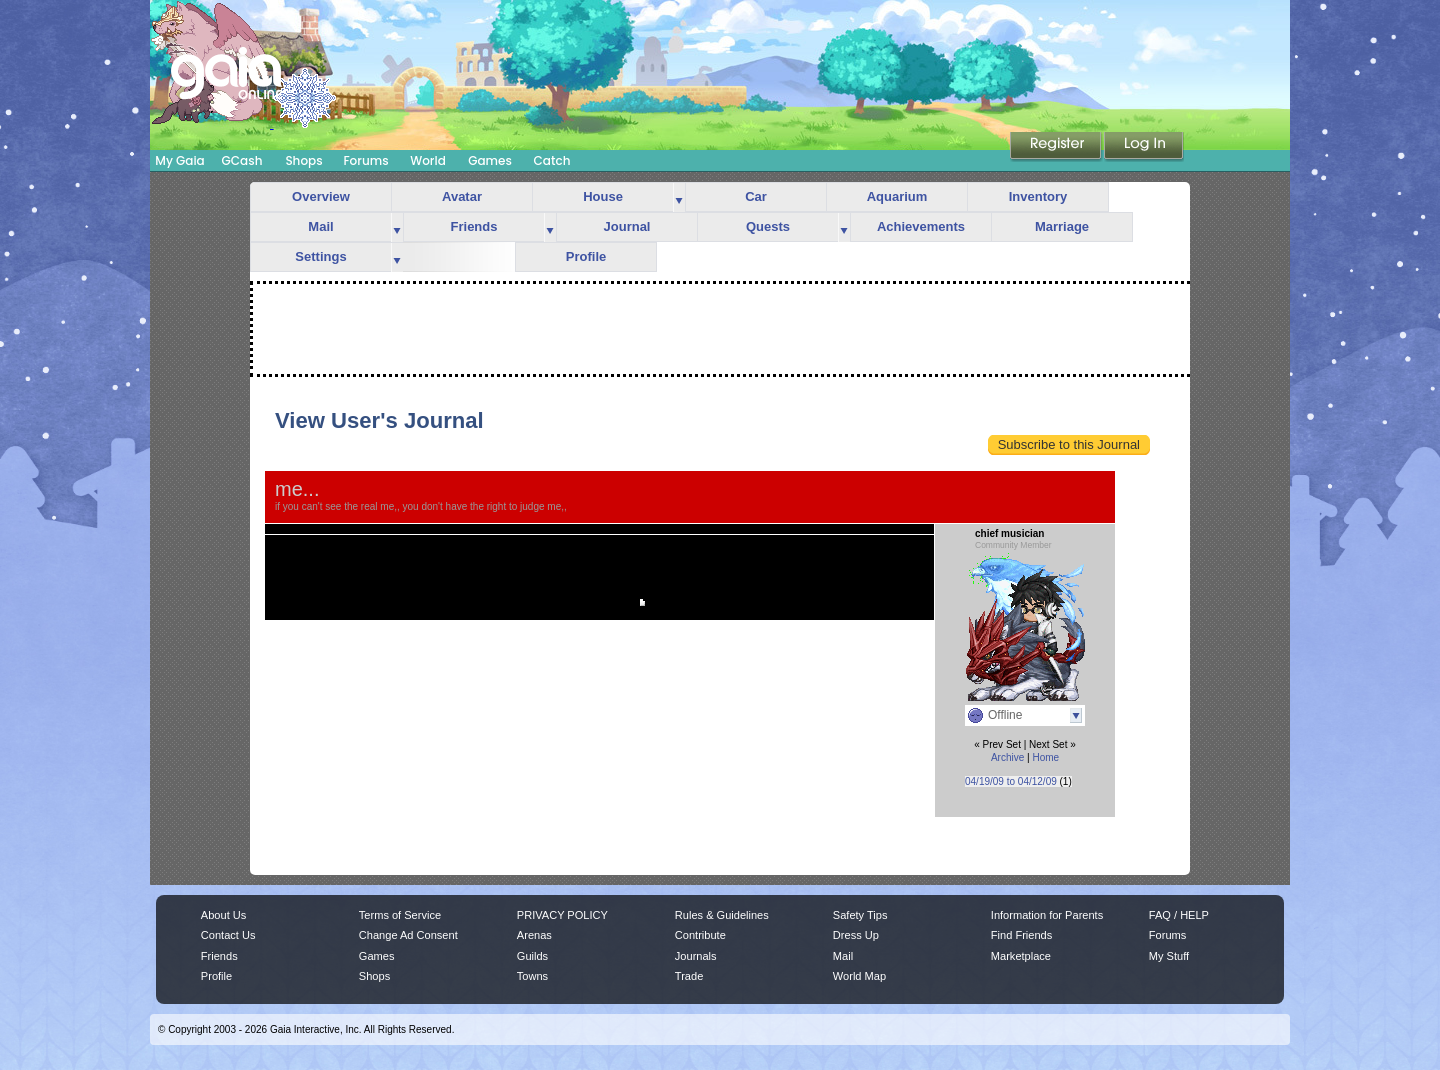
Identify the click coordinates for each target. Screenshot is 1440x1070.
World (428, 160)
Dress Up (856, 935)
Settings (320, 256)
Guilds (532, 956)
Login (1144, 147)
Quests (768, 226)
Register (1057, 147)
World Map (859, 976)
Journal (627, 226)
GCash (242, 160)
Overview (321, 196)
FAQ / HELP (1179, 915)
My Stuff (1169, 956)
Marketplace (1021, 956)
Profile (586, 256)
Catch (552, 160)
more (679, 197)
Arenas (534, 935)
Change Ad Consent (408, 935)
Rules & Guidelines (722, 915)
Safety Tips (860, 915)
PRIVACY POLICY (562, 915)
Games (490, 160)
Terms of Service (400, 915)
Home (1045, 757)
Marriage (1062, 226)
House (603, 196)
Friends (474, 226)
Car (756, 196)
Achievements (921, 226)
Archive (1007, 757)
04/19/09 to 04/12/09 (1011, 781)
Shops (303, 160)
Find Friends (1021, 935)
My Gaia (179, 160)
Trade (689, 976)
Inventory (1038, 196)
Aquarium (897, 196)
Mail (320, 226)
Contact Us (228, 935)
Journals (696, 956)
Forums (365, 160)
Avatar (462, 196)
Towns (532, 976)
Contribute (700, 935)
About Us (223, 915)
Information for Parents (1047, 915)
